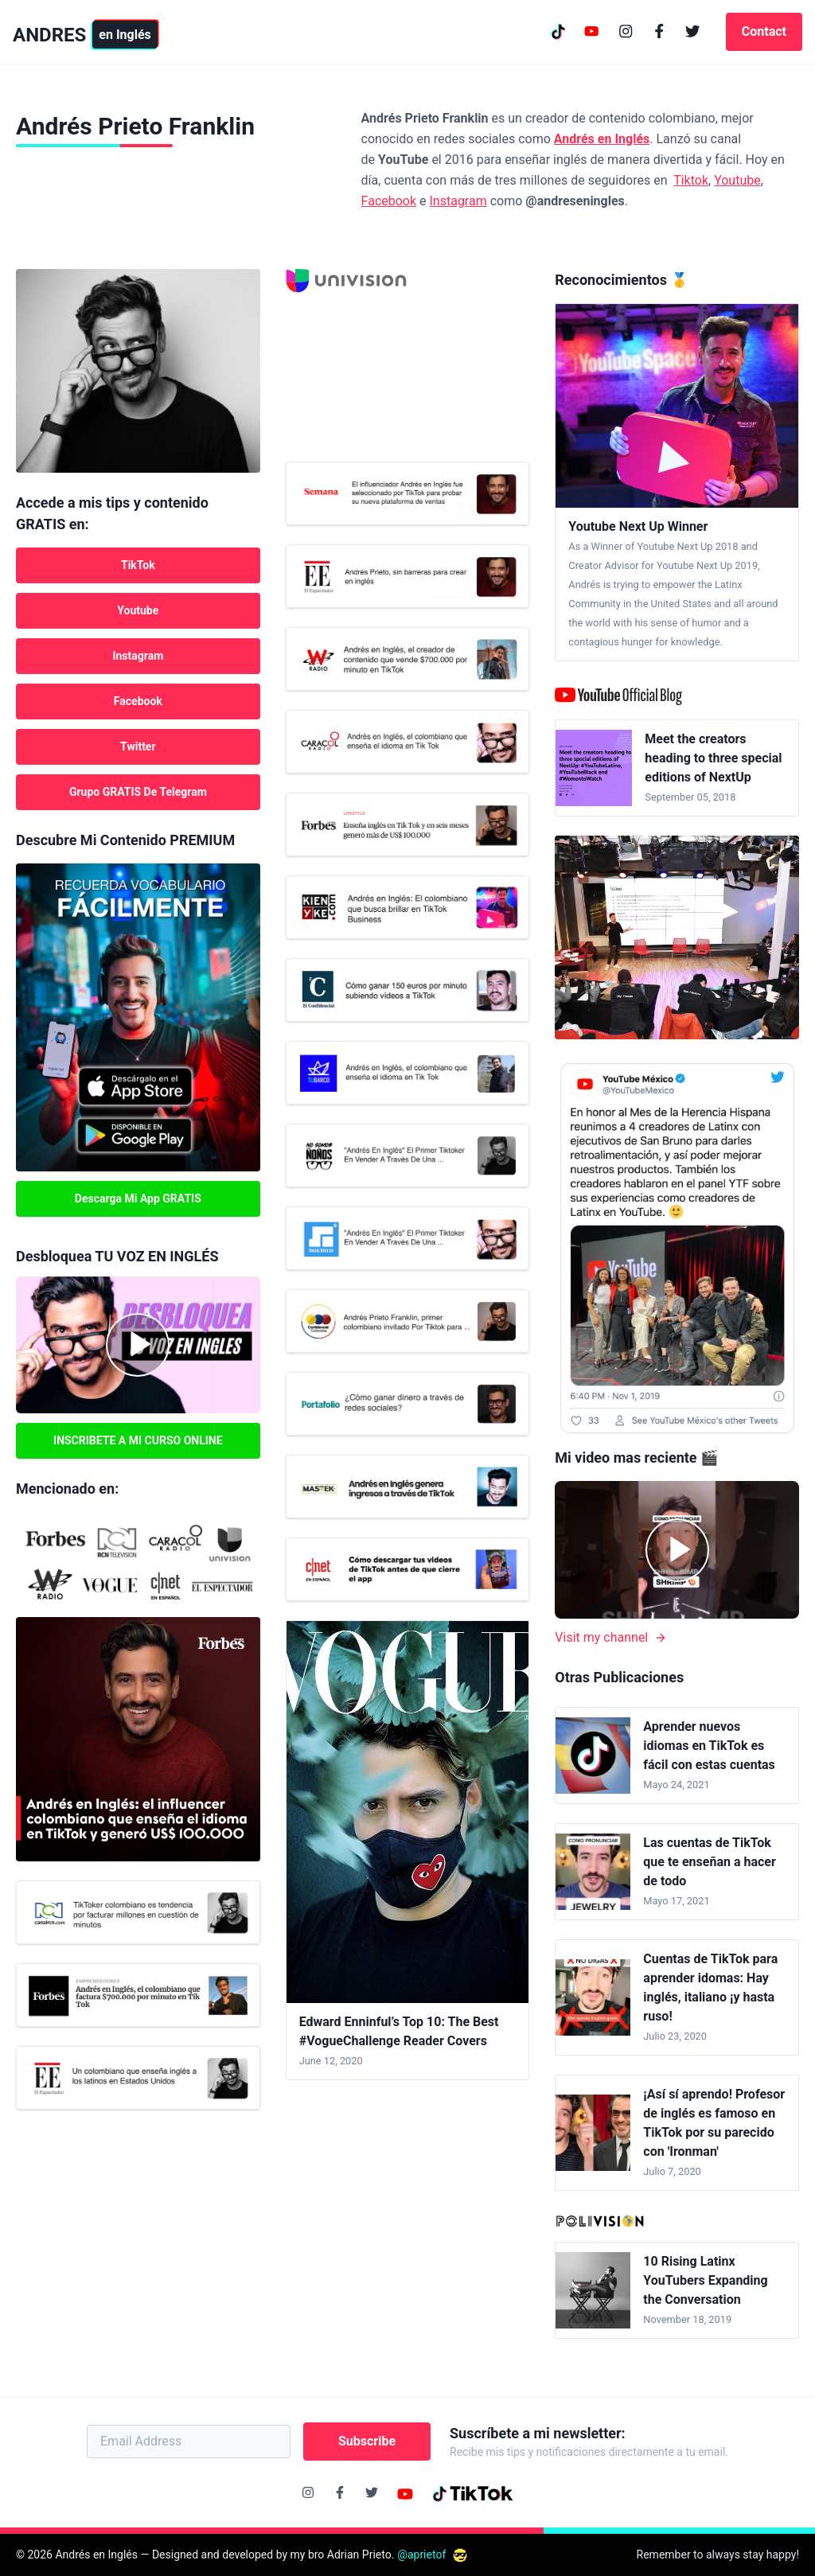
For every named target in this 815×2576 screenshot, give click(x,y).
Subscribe (367, 2441)
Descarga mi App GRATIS (138, 1198)
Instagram (458, 200)
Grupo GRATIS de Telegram (138, 791)
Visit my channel (611, 1637)
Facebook (388, 200)
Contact (764, 31)
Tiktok (690, 180)
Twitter (137, 746)
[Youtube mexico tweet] (677, 1247)
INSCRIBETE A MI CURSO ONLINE (138, 1440)
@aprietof (432, 2554)
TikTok (138, 565)
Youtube (737, 180)
